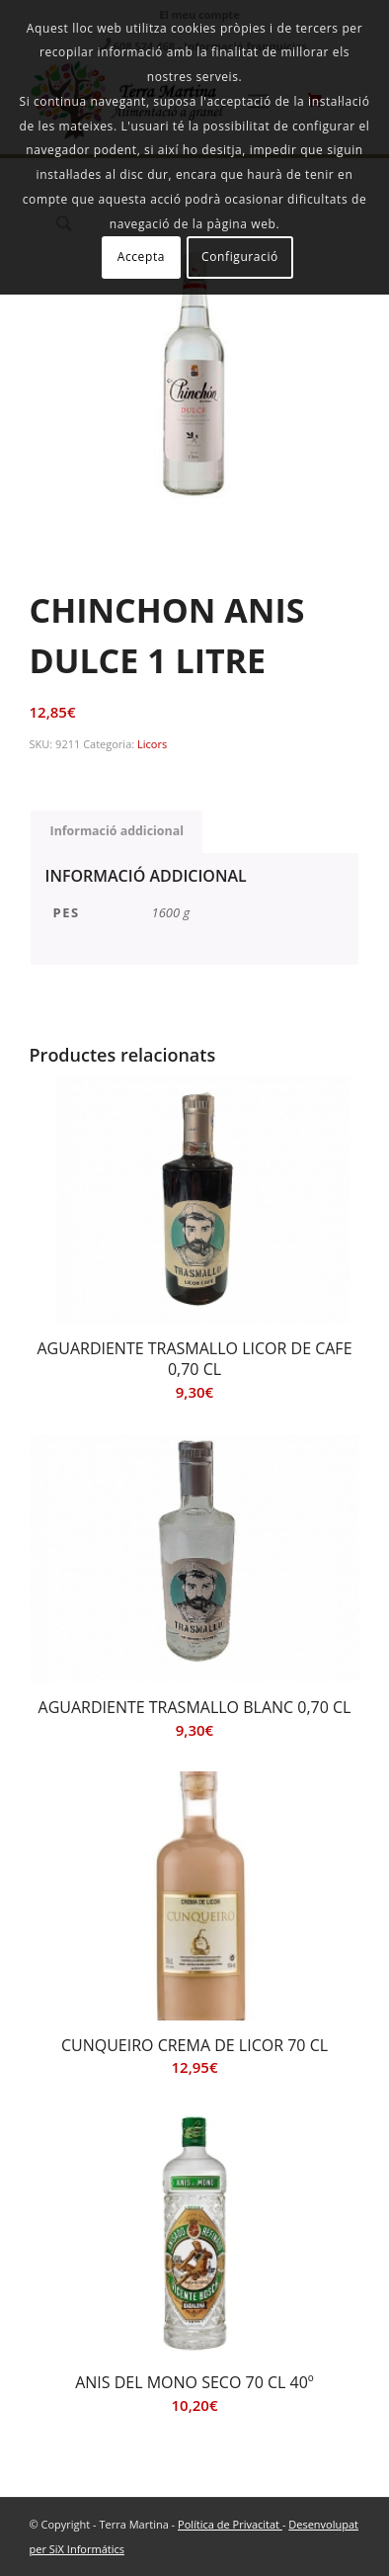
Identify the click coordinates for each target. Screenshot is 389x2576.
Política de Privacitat (230, 2524)
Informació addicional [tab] (117, 830)
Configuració (239, 256)
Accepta (141, 256)
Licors (152, 743)
